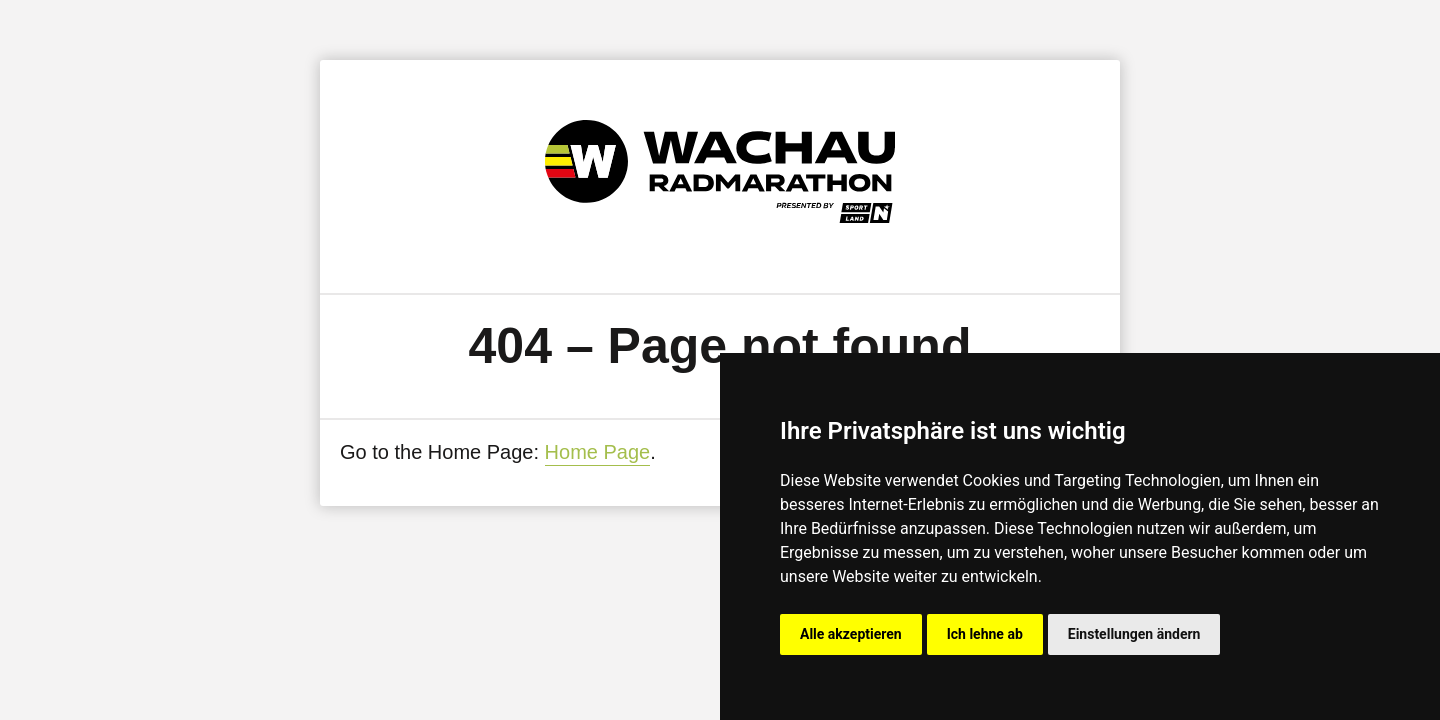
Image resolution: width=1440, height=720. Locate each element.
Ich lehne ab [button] (985, 634)
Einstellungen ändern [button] (1134, 634)
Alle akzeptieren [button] (851, 634)
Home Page (598, 452)
